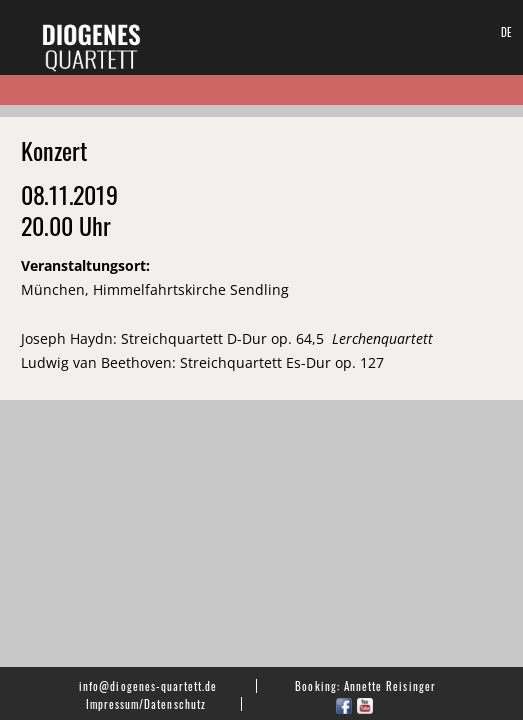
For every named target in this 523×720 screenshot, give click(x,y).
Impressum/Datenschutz (146, 704)
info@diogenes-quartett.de (148, 686)
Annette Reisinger (390, 686)
